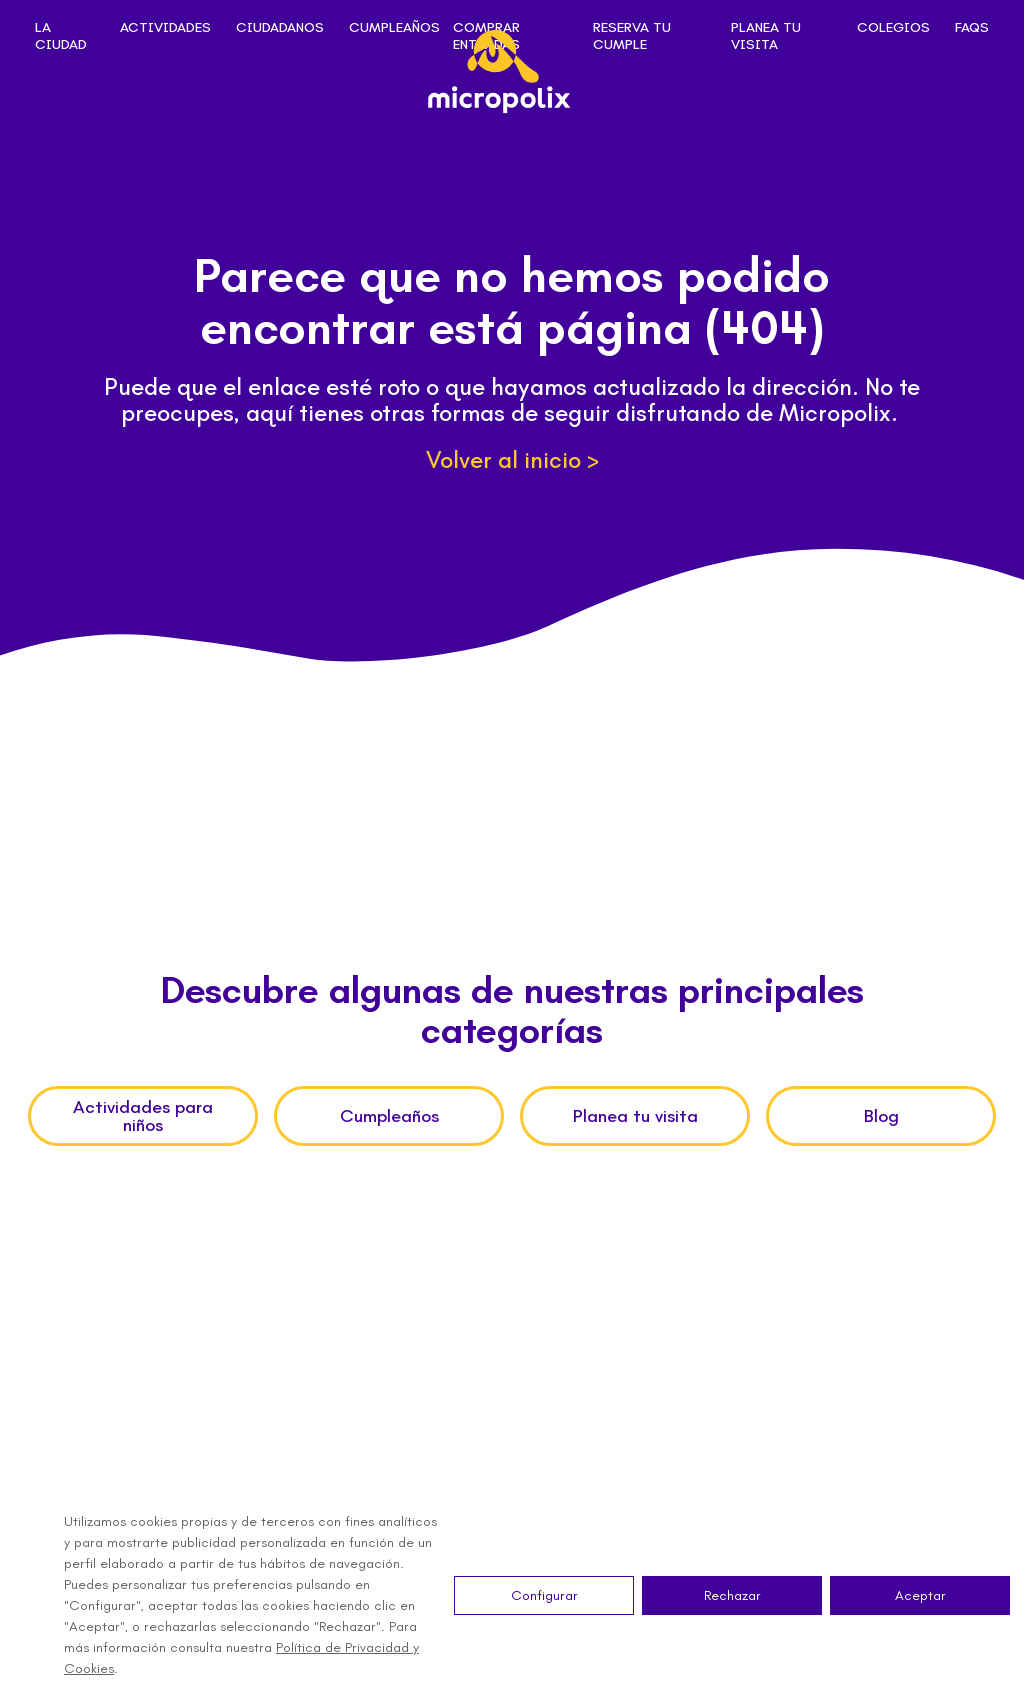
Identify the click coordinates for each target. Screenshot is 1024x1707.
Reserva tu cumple (632, 36)
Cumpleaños (394, 28)
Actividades (165, 28)
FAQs (972, 28)
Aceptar (920, 1595)
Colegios (893, 28)
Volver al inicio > (512, 459)
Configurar (544, 1595)
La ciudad (61, 36)
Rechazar (732, 1595)
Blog (881, 1116)
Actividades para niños (143, 1116)
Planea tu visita (766, 36)
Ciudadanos (280, 28)
